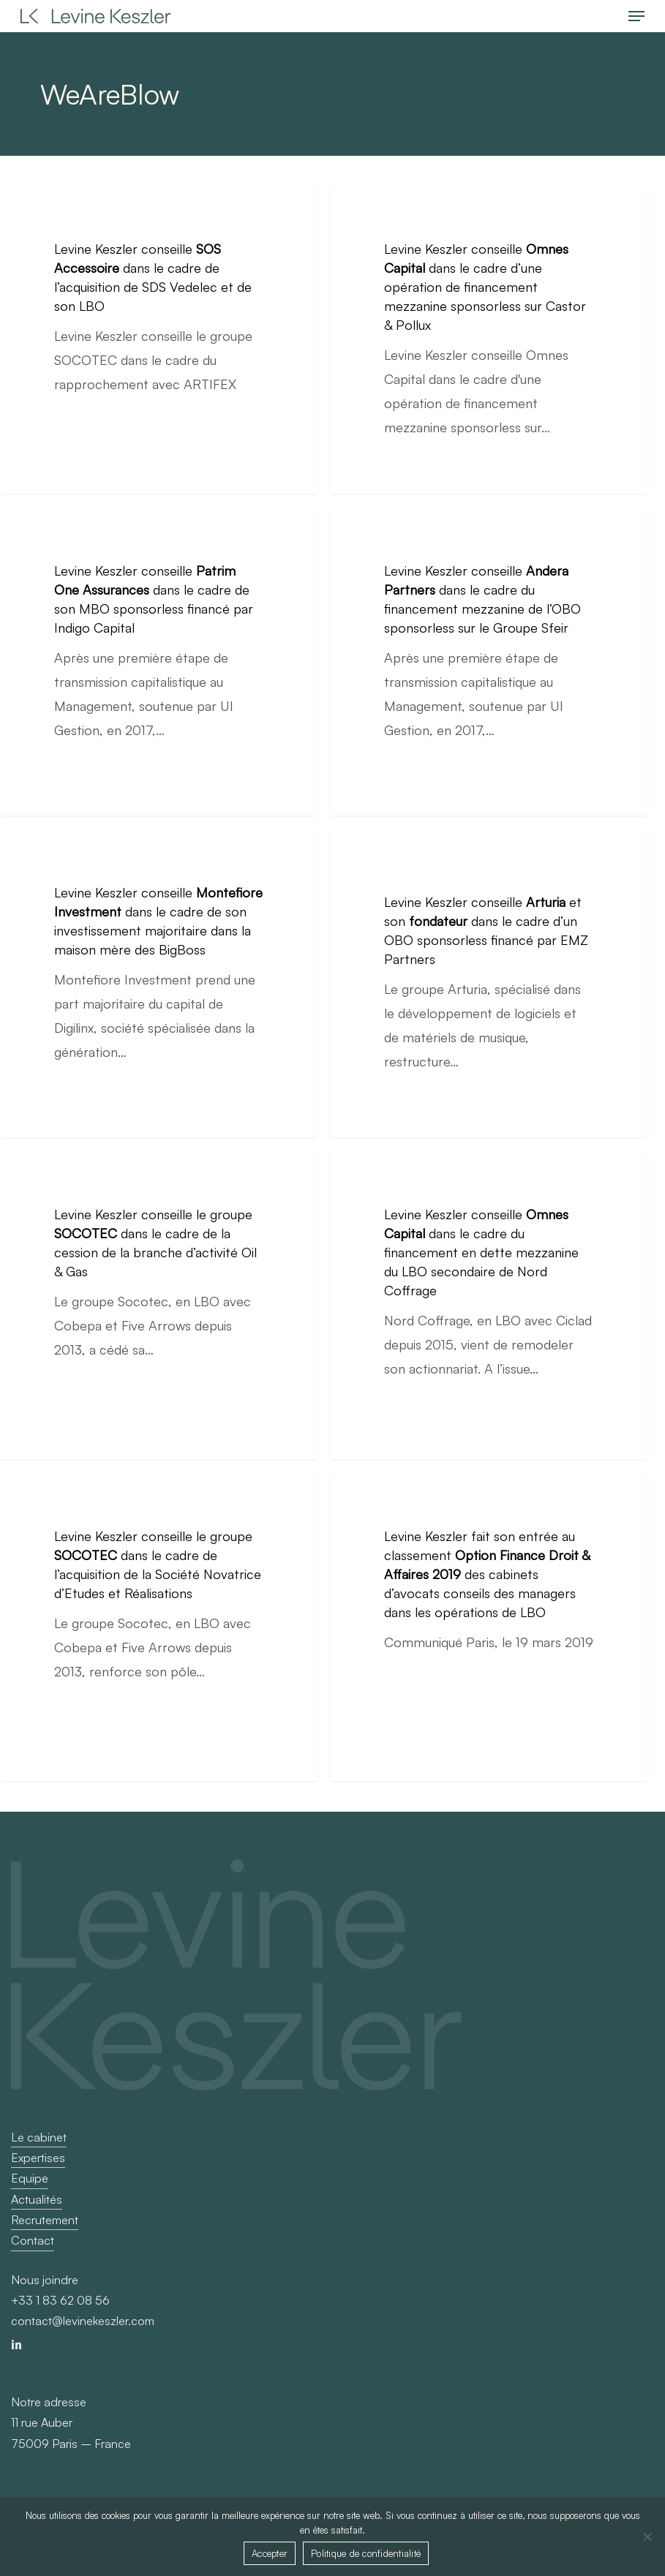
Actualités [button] (36, 2199)
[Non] (646, 2536)
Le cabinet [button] (39, 2137)
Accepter (270, 2553)
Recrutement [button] (44, 2219)
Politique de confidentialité (366, 2553)
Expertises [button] (38, 2157)
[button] (636, 16)
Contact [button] (32, 2240)
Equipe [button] (29, 2178)
